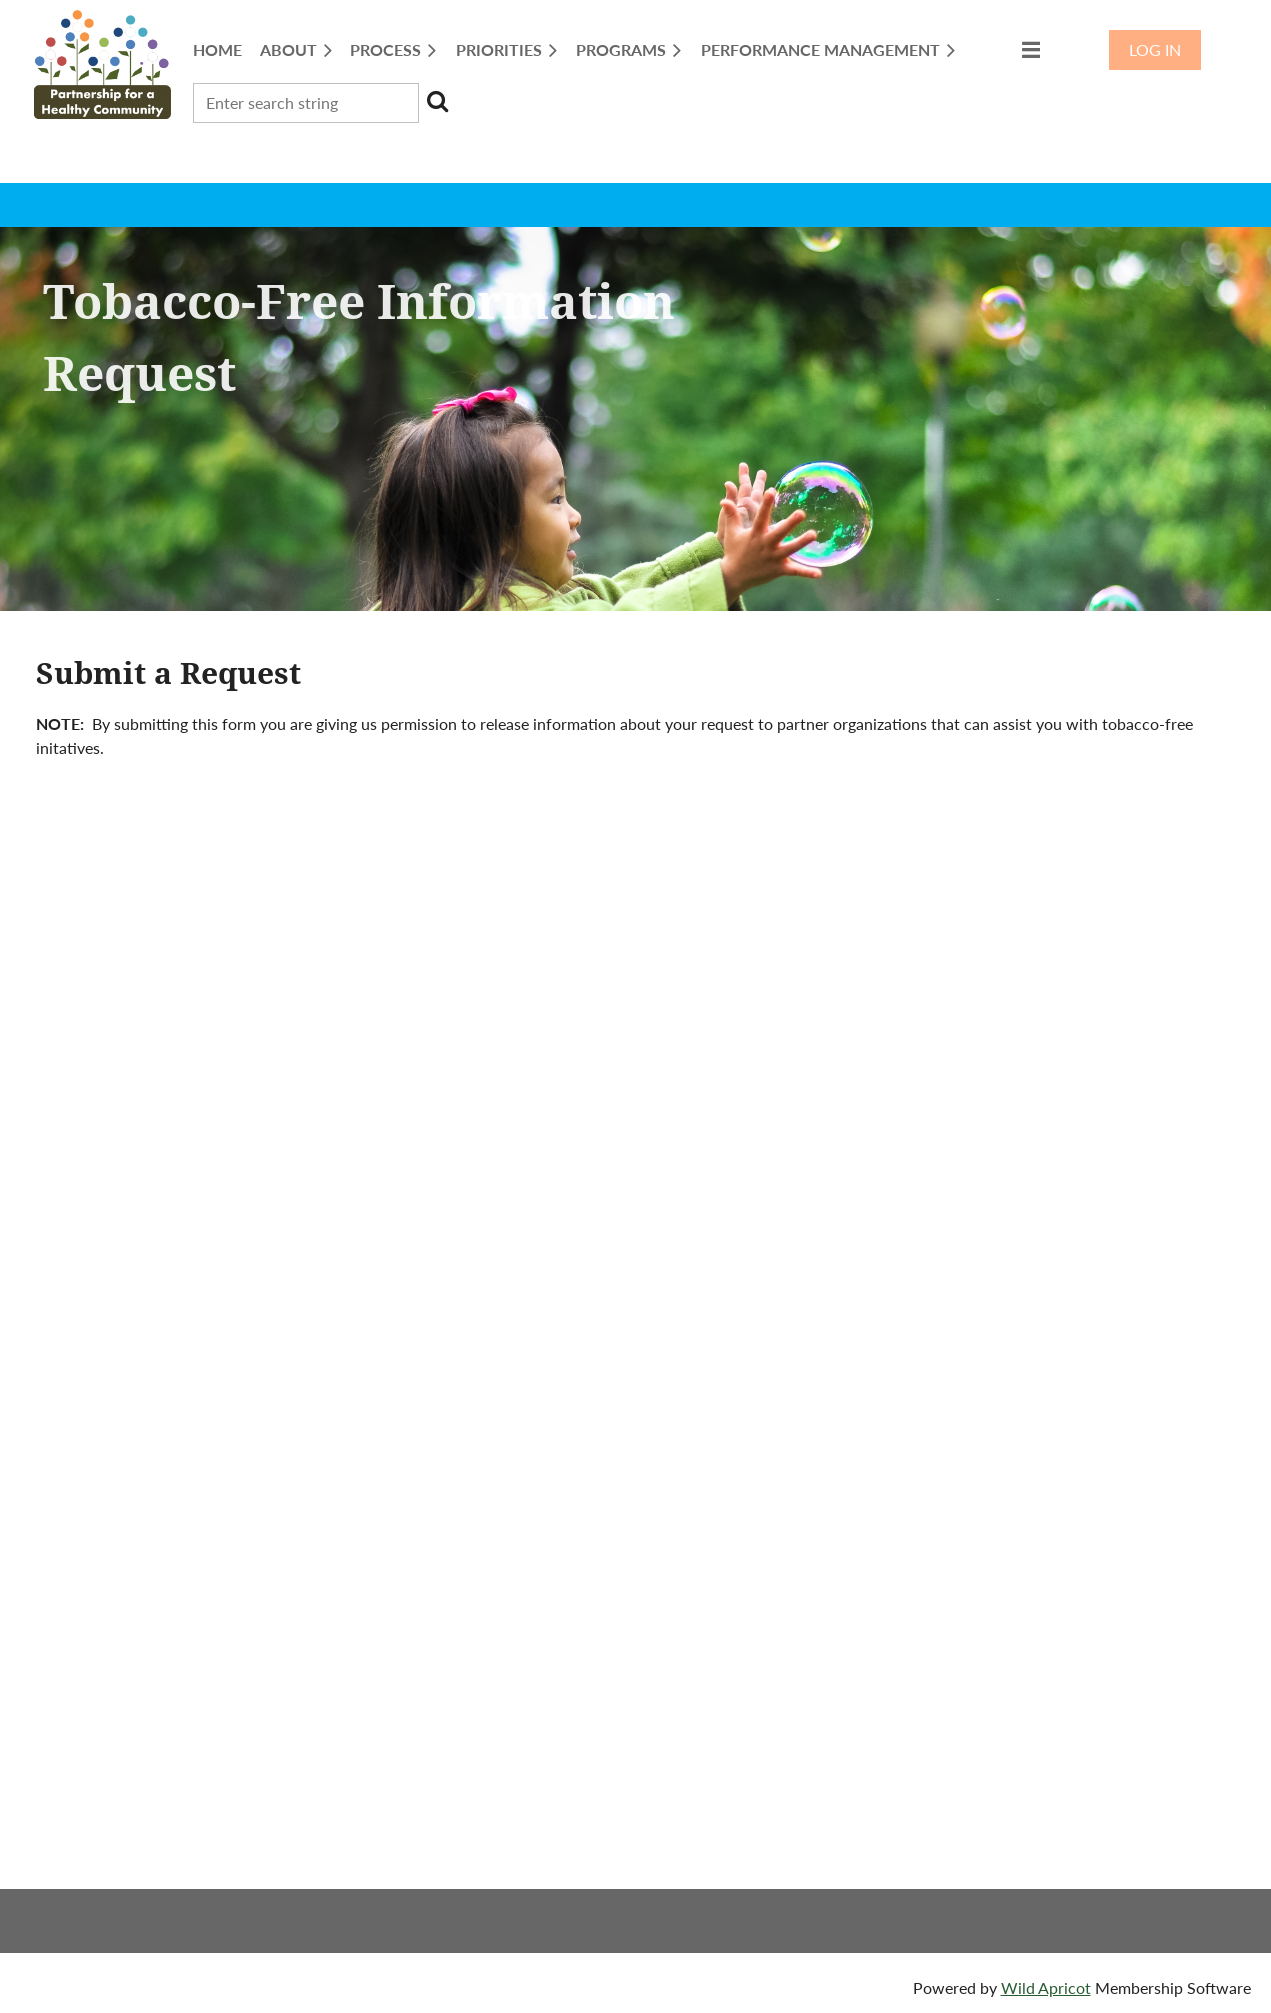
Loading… (636, 1353)
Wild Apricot (1046, 1987)
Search (438, 101)
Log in (1155, 49)
